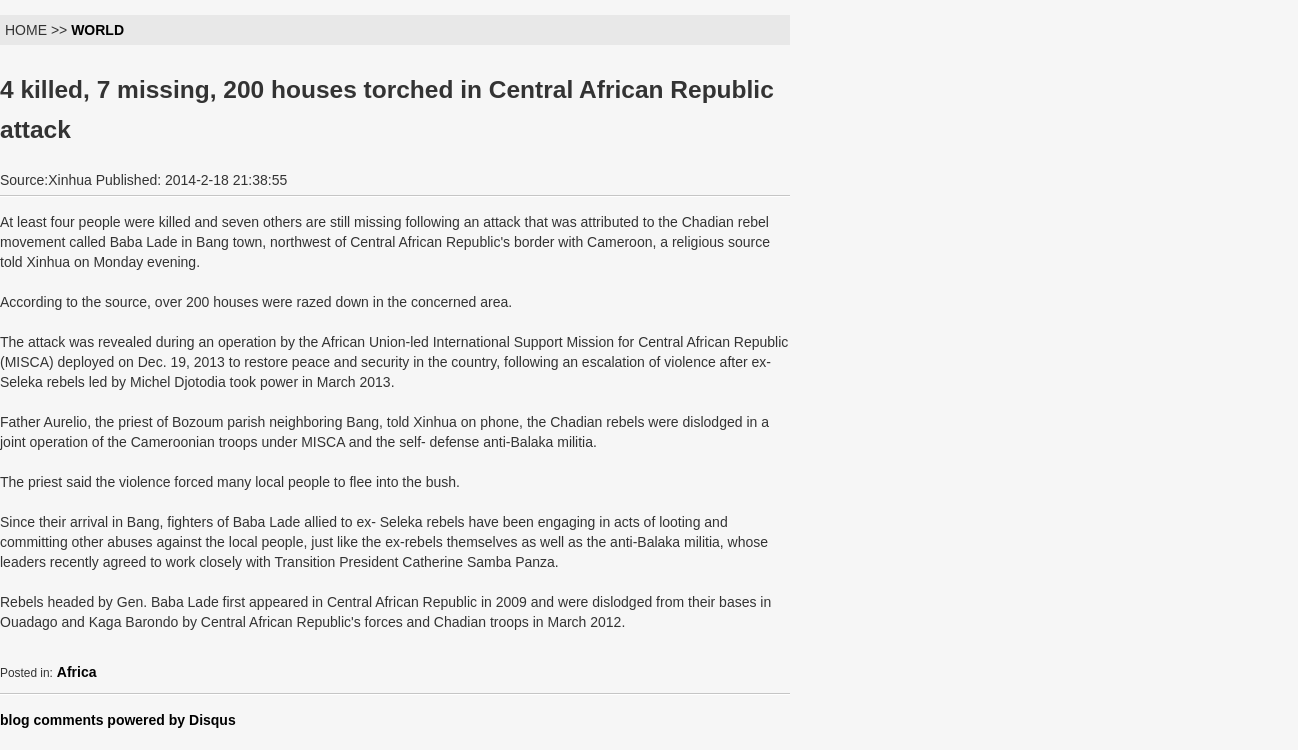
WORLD (97, 30)
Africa (77, 672)
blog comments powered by (118, 720)
